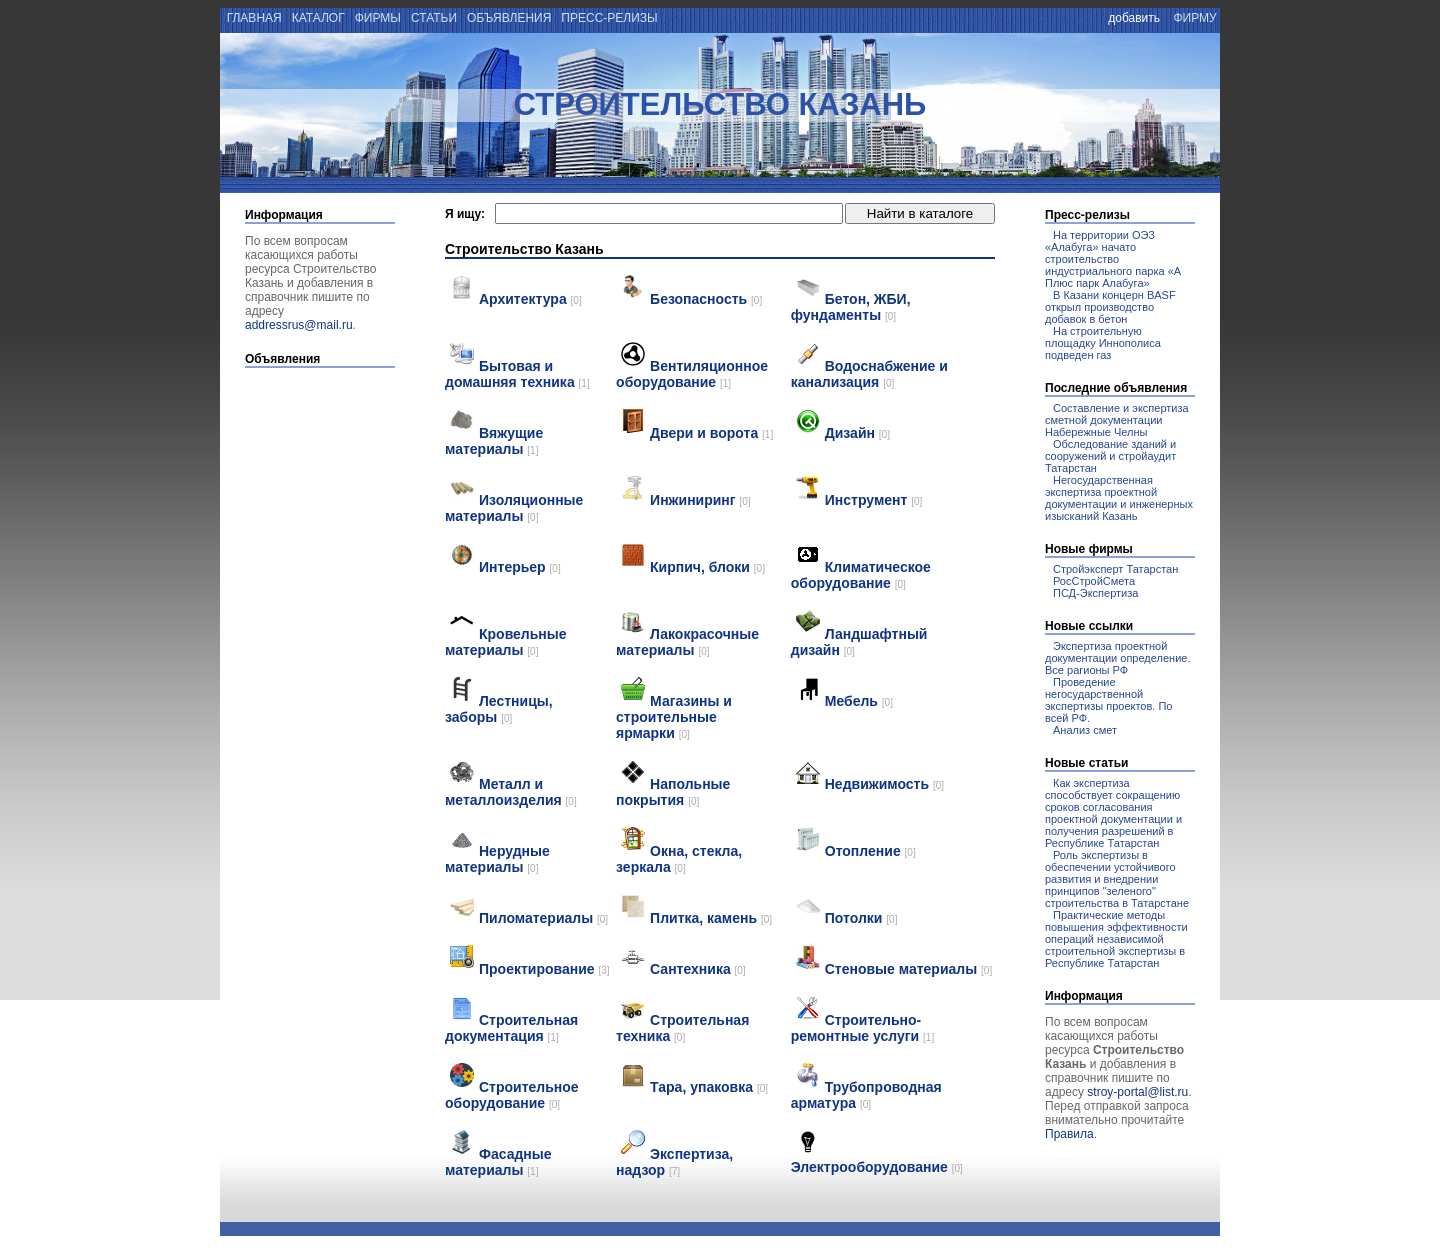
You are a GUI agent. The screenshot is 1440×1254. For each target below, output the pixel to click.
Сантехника (698, 969)
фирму (1195, 18)
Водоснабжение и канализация (869, 374)
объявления (509, 18)
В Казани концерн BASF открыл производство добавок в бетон (1110, 307)
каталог (318, 18)
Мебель (859, 701)
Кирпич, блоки (707, 567)
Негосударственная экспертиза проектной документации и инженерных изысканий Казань (1119, 498)
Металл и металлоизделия (511, 792)
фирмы (377, 18)
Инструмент (874, 500)
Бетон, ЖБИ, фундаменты (851, 307)
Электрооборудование (877, 1167)
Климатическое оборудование (861, 575)
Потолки (861, 918)
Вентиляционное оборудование (692, 374)
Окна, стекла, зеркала (679, 859)
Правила (1069, 1134)
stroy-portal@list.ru (1137, 1092)
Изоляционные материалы (514, 508)
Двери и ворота (711, 433)
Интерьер (520, 567)
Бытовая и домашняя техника (517, 374)
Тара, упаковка (709, 1087)
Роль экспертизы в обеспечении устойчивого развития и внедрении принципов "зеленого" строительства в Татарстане (1117, 879)
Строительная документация (511, 1028)
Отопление (870, 851)
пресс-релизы (609, 18)
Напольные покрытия (673, 792)
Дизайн (857, 433)
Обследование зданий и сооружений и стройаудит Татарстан (1110, 456)
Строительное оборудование (512, 1095)
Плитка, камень (711, 918)
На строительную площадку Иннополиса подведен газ (1103, 343)
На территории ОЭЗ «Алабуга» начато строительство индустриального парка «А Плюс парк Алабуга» (1113, 259)
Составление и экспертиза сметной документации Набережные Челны (1117, 420)
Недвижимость (884, 784)
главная (252, 18)
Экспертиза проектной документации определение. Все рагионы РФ (1117, 658)
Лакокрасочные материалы (687, 642)
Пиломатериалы (543, 918)
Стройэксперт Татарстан (1115, 569)
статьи (434, 18)
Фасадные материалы (498, 1162)
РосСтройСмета (1094, 581)
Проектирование (544, 969)
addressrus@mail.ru (299, 325)
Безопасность (706, 299)
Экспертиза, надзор (674, 1162)
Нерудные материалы (497, 859)
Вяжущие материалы (494, 441)
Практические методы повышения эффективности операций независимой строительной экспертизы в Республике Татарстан (1116, 939)
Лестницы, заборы (499, 709)
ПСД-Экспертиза (1095, 593)
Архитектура (530, 299)
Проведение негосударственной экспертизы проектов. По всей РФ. (1108, 700)
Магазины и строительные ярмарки (674, 717)
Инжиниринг (700, 500)
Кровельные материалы (506, 642)
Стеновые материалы (908, 969)
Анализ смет (1085, 730)
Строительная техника (682, 1028)
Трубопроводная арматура (866, 1095)
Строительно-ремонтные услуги (862, 1028)
